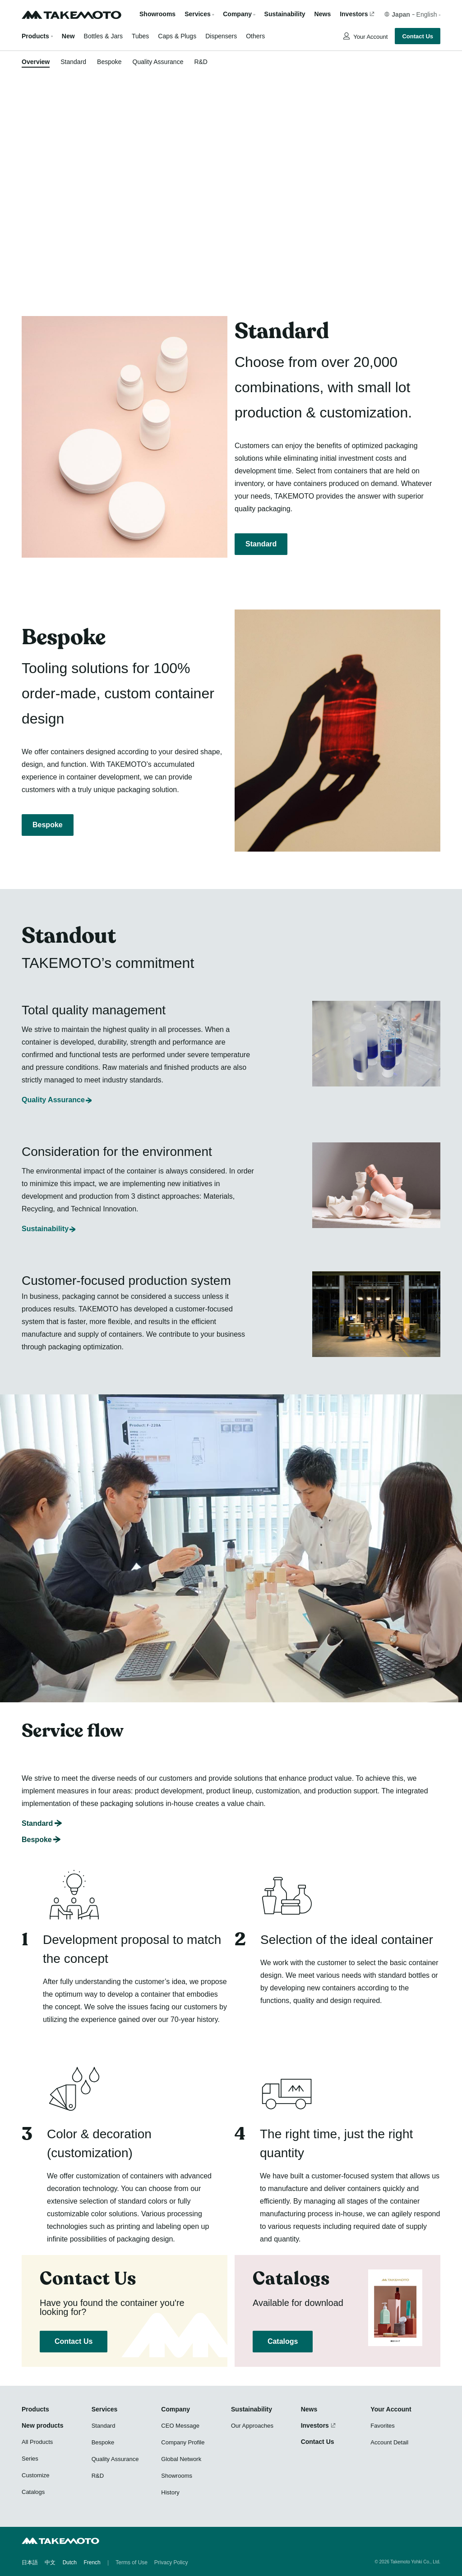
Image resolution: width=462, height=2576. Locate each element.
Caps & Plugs (177, 36)
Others (255, 36)
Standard (73, 61)
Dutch (70, 2562)
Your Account (370, 36)
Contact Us (417, 36)
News (322, 14)
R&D (201, 61)
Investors (354, 14)
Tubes (140, 36)
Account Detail (389, 2442)
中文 (50, 2562)
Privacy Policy (171, 2562)
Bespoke (109, 61)
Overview (36, 61)
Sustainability (284, 14)
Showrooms (157, 14)
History (170, 2492)
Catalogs (282, 2341)
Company (175, 2409)
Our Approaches (252, 2425)
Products (35, 36)
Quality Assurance (158, 61)
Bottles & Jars (103, 36)
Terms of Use (132, 2562)
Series (30, 2458)
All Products (37, 2441)
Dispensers (221, 36)
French (91, 2562)
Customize (35, 2475)
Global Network (181, 2459)
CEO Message (180, 2425)
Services (105, 2409)
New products (43, 2425)
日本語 (30, 2562)
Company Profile (182, 2442)
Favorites (382, 2425)
